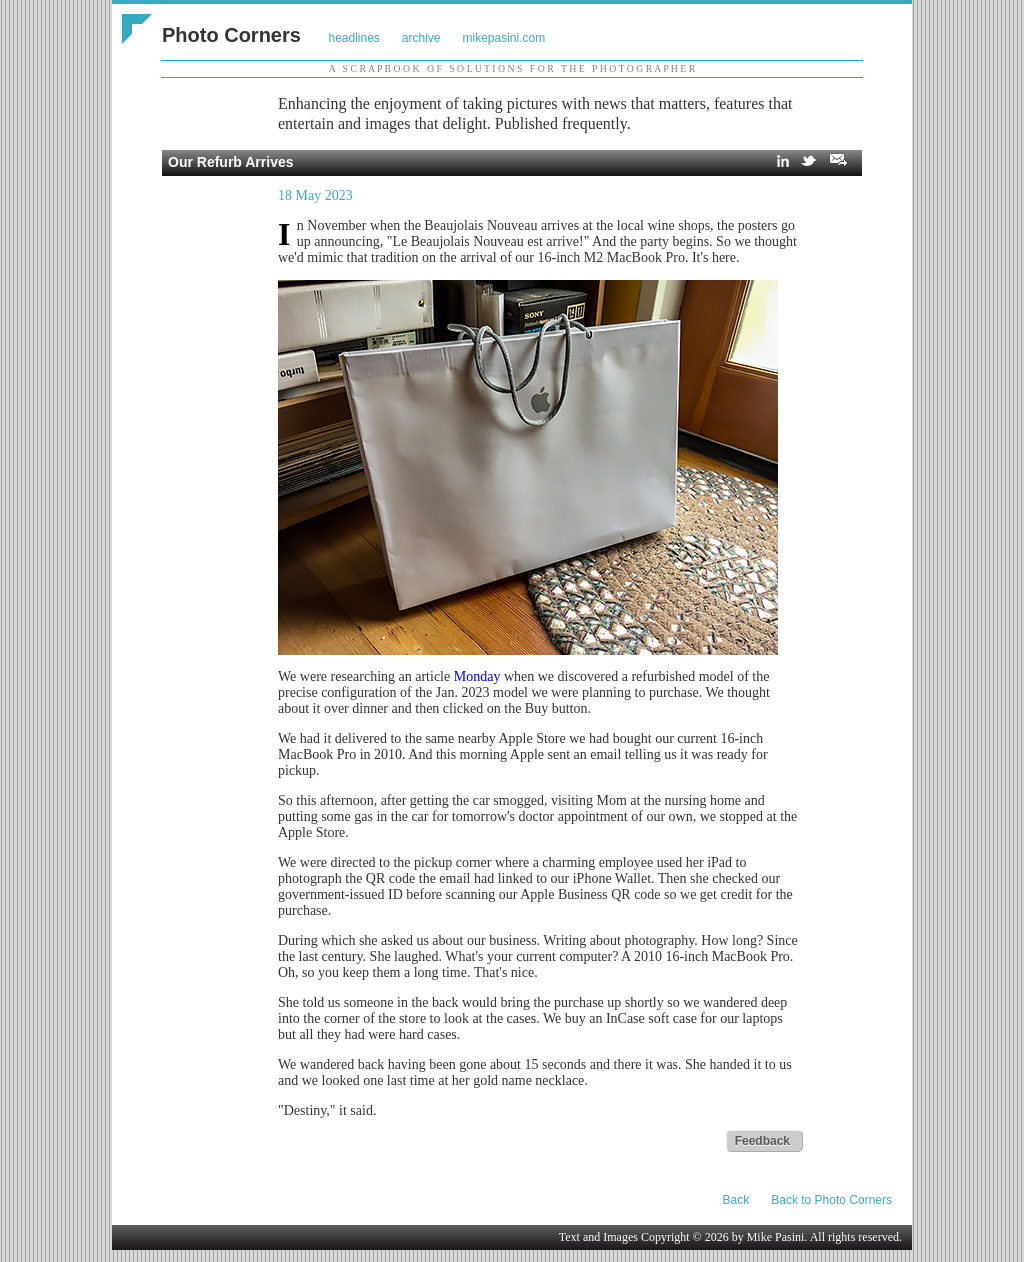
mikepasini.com (504, 38)
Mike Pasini (776, 1237)
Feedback (762, 1141)
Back (736, 1200)
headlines (353, 38)
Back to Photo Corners (831, 1200)
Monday (477, 676)
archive (421, 38)
